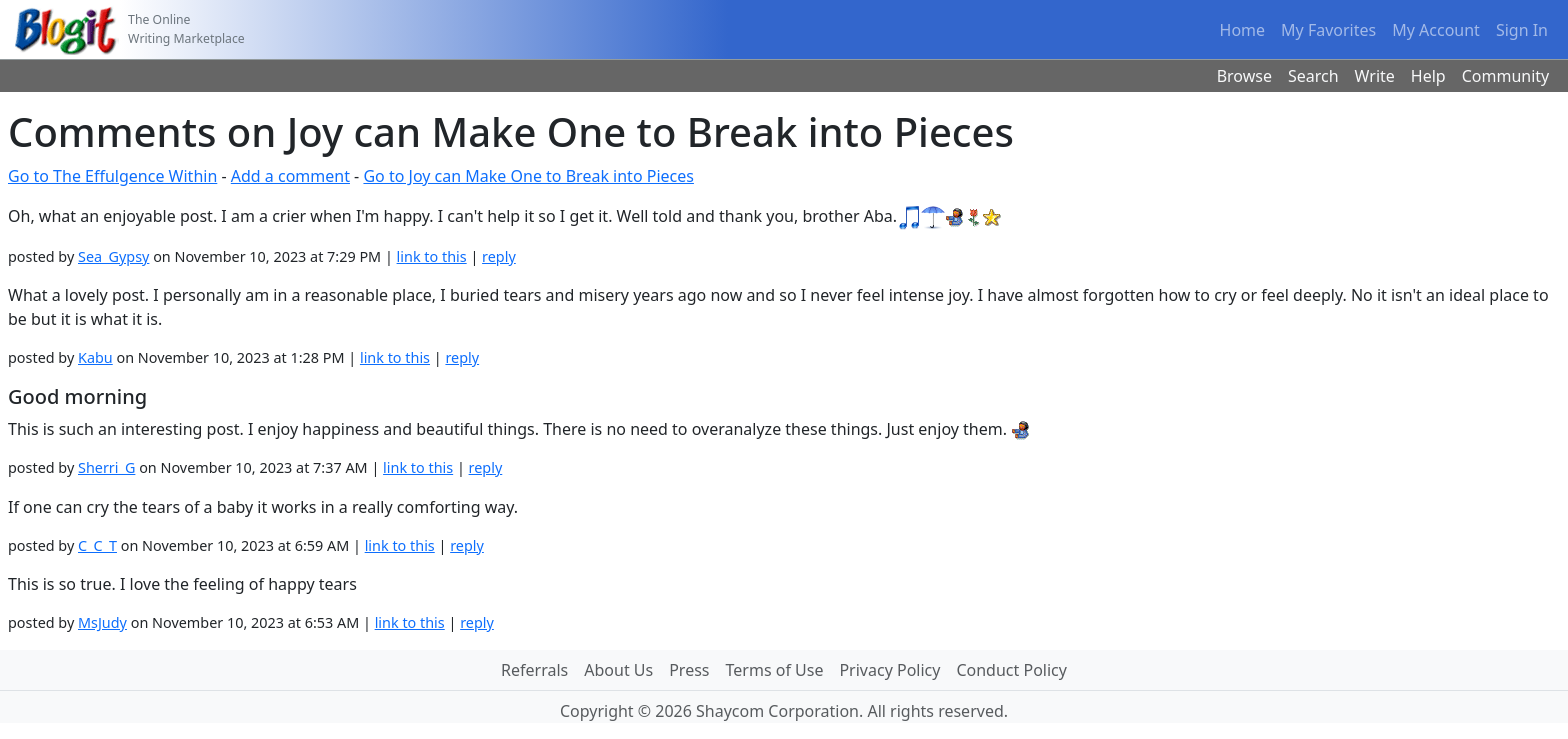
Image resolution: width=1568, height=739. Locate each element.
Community (1506, 76)
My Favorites (1328, 30)
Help (1428, 76)
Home (1243, 30)
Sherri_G (106, 467)
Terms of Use (775, 670)
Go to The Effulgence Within (112, 176)
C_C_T (97, 545)
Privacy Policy (889, 670)
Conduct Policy (1011, 670)
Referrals (534, 670)
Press (689, 670)
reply (499, 256)
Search (1313, 76)
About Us (618, 670)
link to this (432, 256)
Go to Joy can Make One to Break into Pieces (528, 176)
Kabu (95, 357)
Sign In (1522, 30)
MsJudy (102, 622)
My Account (1436, 30)
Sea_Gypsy (113, 256)
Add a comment (290, 176)
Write (1375, 76)
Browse (1244, 76)
